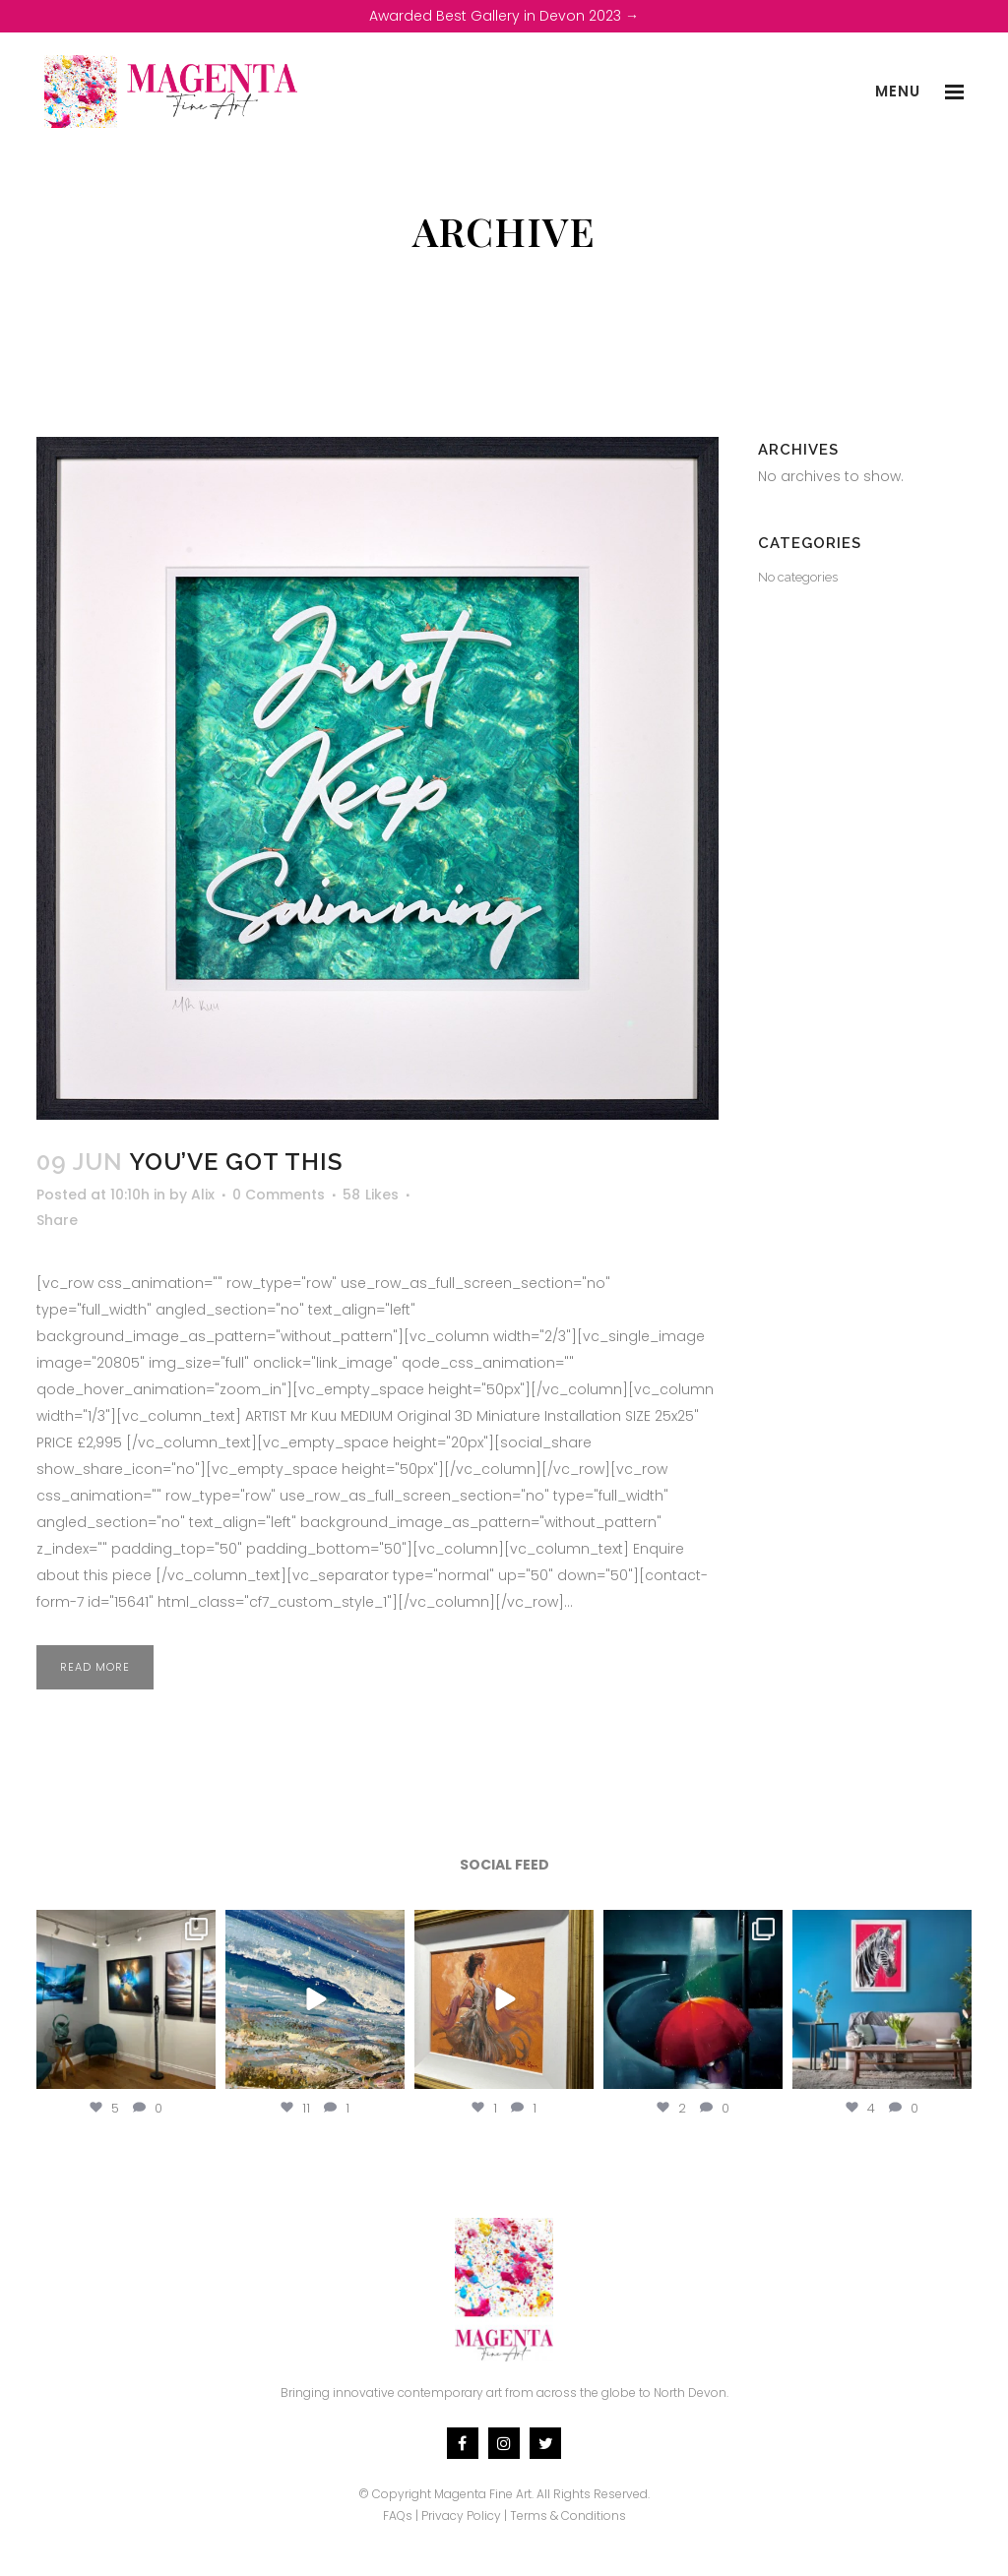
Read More (95, 1667)
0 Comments (278, 1194)
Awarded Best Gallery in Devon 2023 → (504, 16)
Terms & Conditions (568, 2515)
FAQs (397, 2515)
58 (371, 1194)
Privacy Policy (461, 2515)
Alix (203, 1194)
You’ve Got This (236, 1161)
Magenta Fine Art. (484, 2493)
